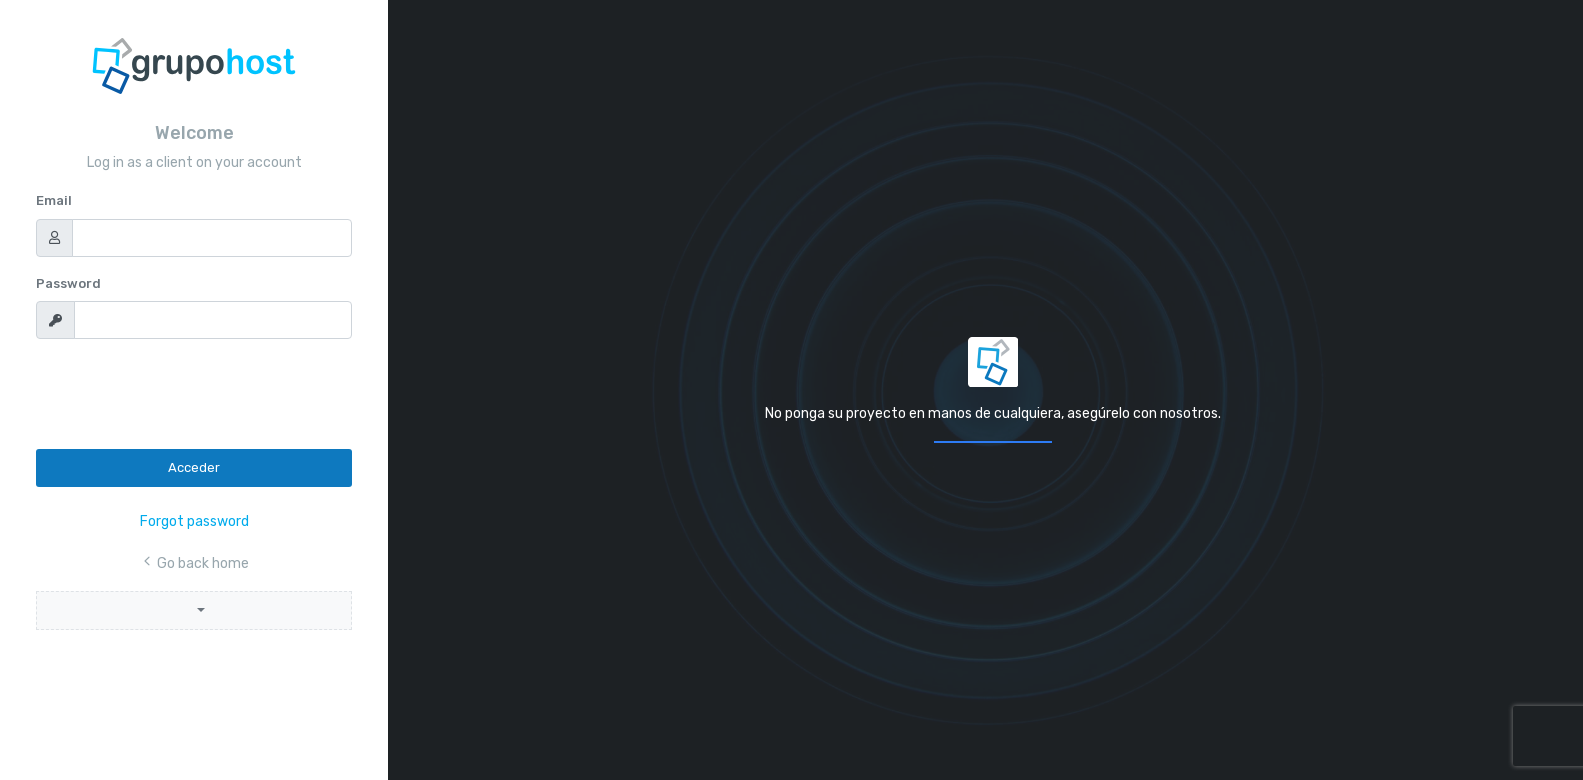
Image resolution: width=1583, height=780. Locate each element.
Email (54, 200)
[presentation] (188, 394)
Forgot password (194, 521)
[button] (194, 610)
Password (68, 283)
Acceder (194, 467)
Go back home (194, 563)
